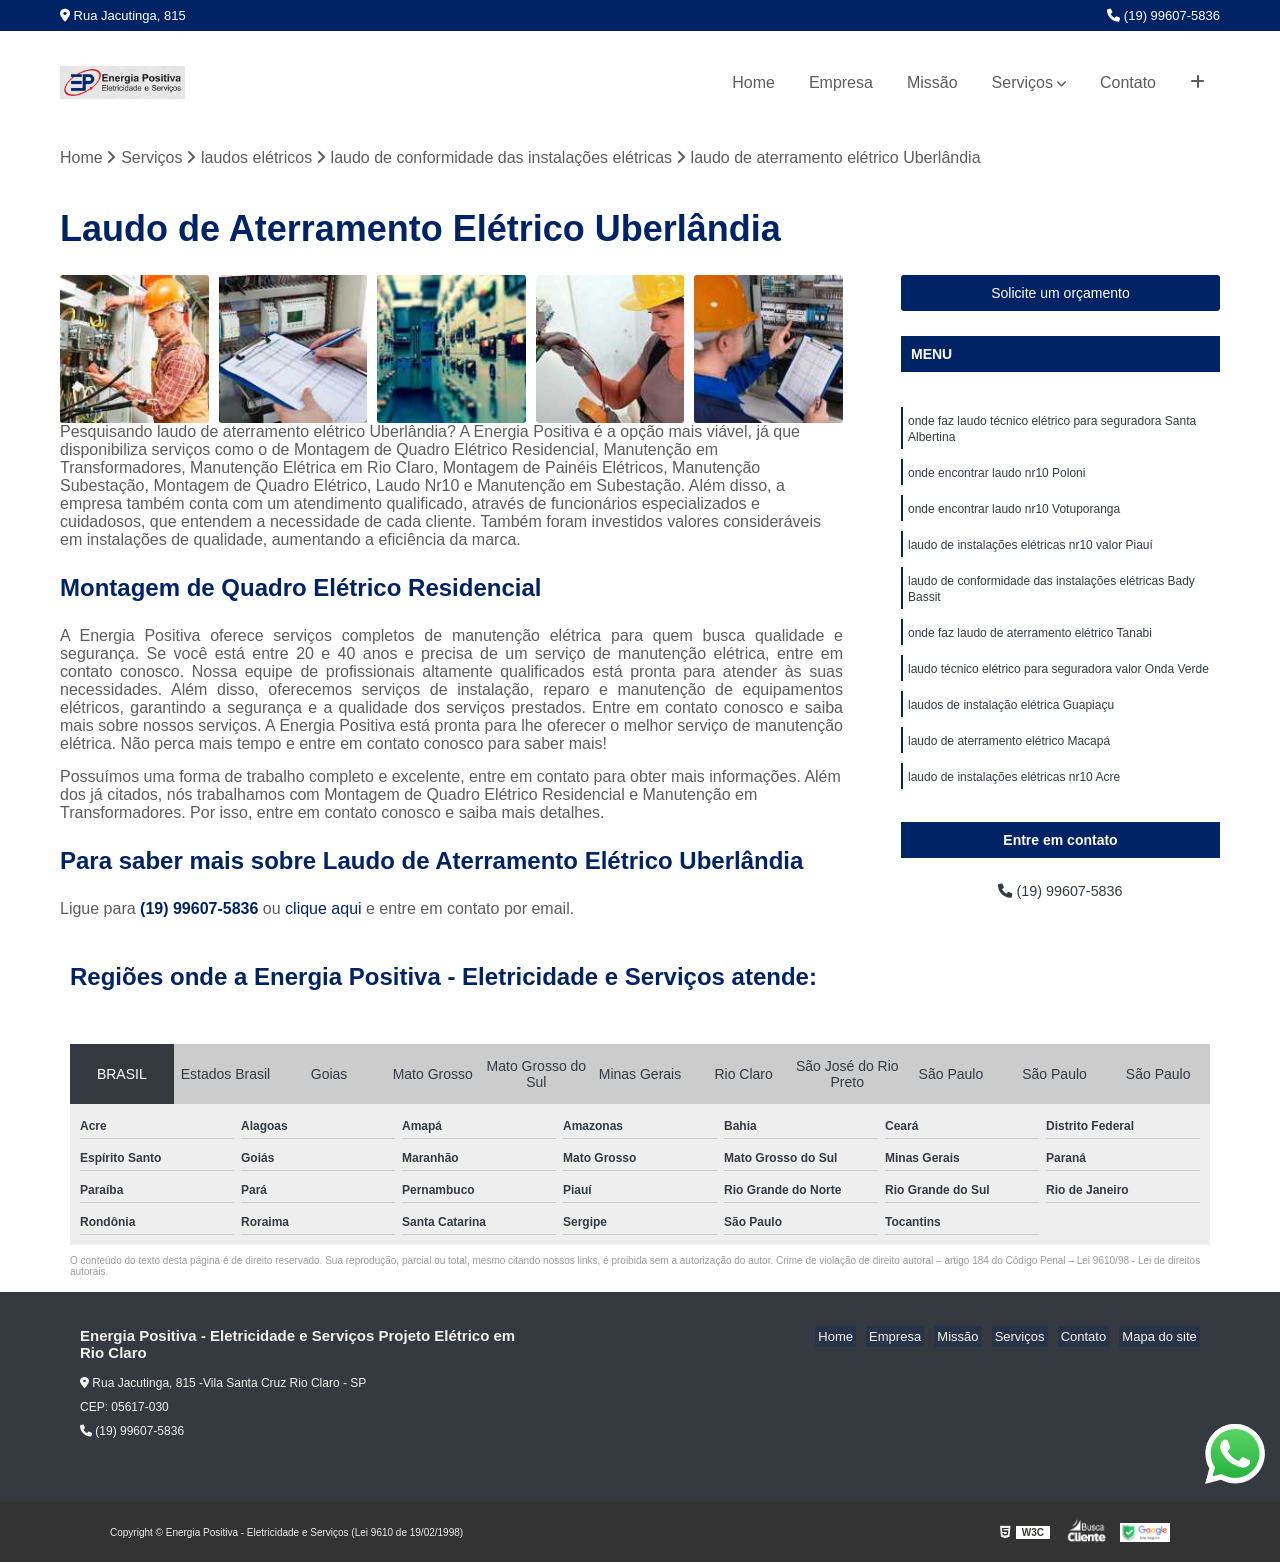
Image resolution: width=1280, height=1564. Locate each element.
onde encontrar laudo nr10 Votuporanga (1014, 517)
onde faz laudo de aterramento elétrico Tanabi (1030, 649)
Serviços (1022, 82)
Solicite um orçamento (1060, 294)
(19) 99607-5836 (1163, 15)
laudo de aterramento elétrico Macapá (1009, 763)
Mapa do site (1162, 1338)
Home (753, 82)
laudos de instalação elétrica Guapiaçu (1011, 725)
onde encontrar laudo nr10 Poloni (996, 479)
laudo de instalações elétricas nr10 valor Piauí (1030, 555)
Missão (932, 82)
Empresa (841, 82)
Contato (1128, 82)
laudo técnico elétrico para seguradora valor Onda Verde (1058, 687)
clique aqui (323, 910)
